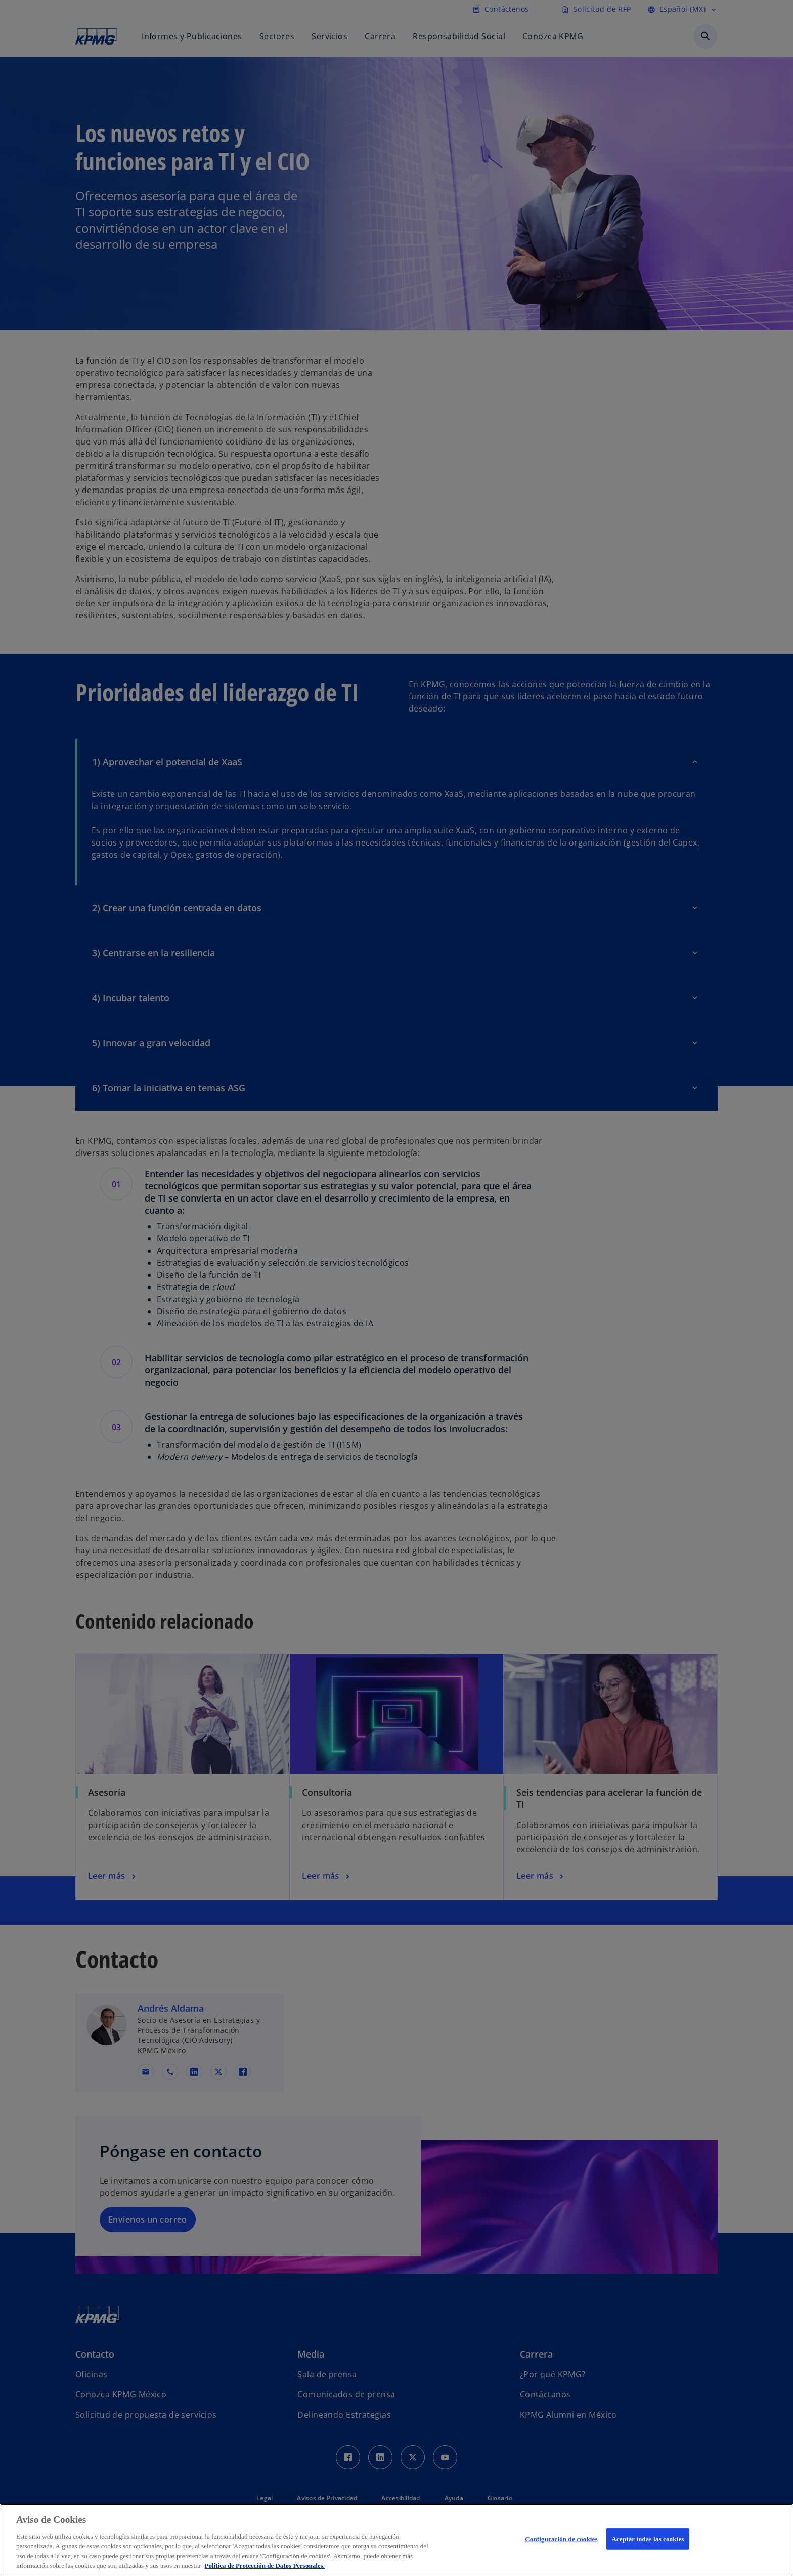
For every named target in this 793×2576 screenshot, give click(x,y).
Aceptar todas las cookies (648, 2539)
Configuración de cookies (561, 2539)
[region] (396, 2540)
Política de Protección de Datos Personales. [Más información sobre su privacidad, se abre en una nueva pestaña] (265, 2565)
